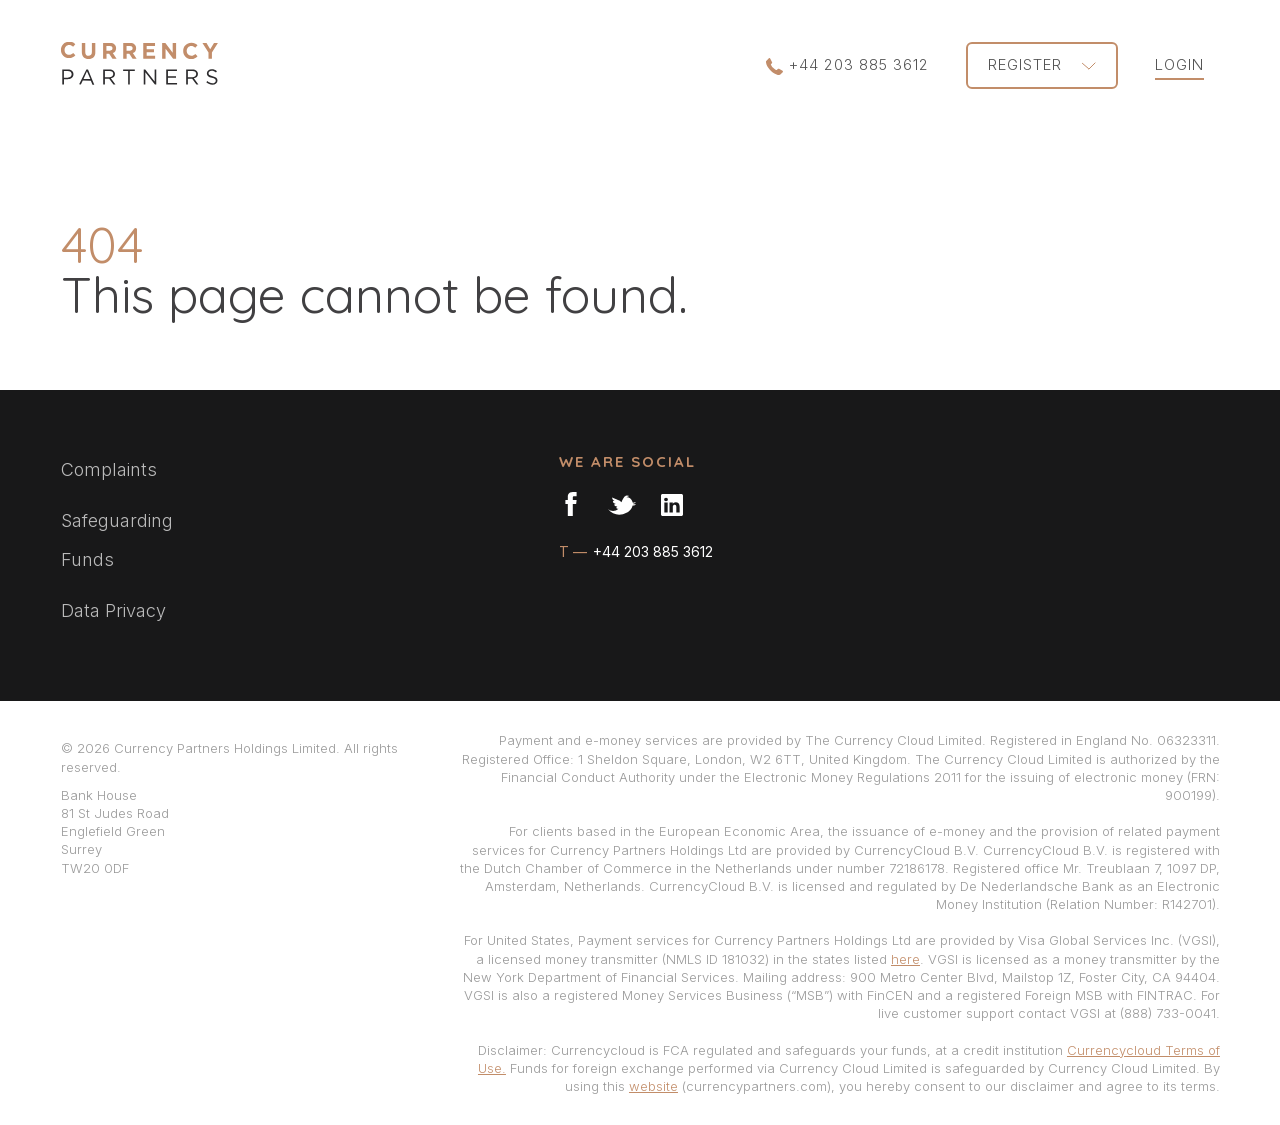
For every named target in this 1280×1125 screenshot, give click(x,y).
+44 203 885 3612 (847, 65)
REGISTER (1042, 64)
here (905, 959)
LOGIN (1179, 64)
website (653, 1086)
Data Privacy (113, 610)
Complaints (109, 469)
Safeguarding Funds (117, 540)
